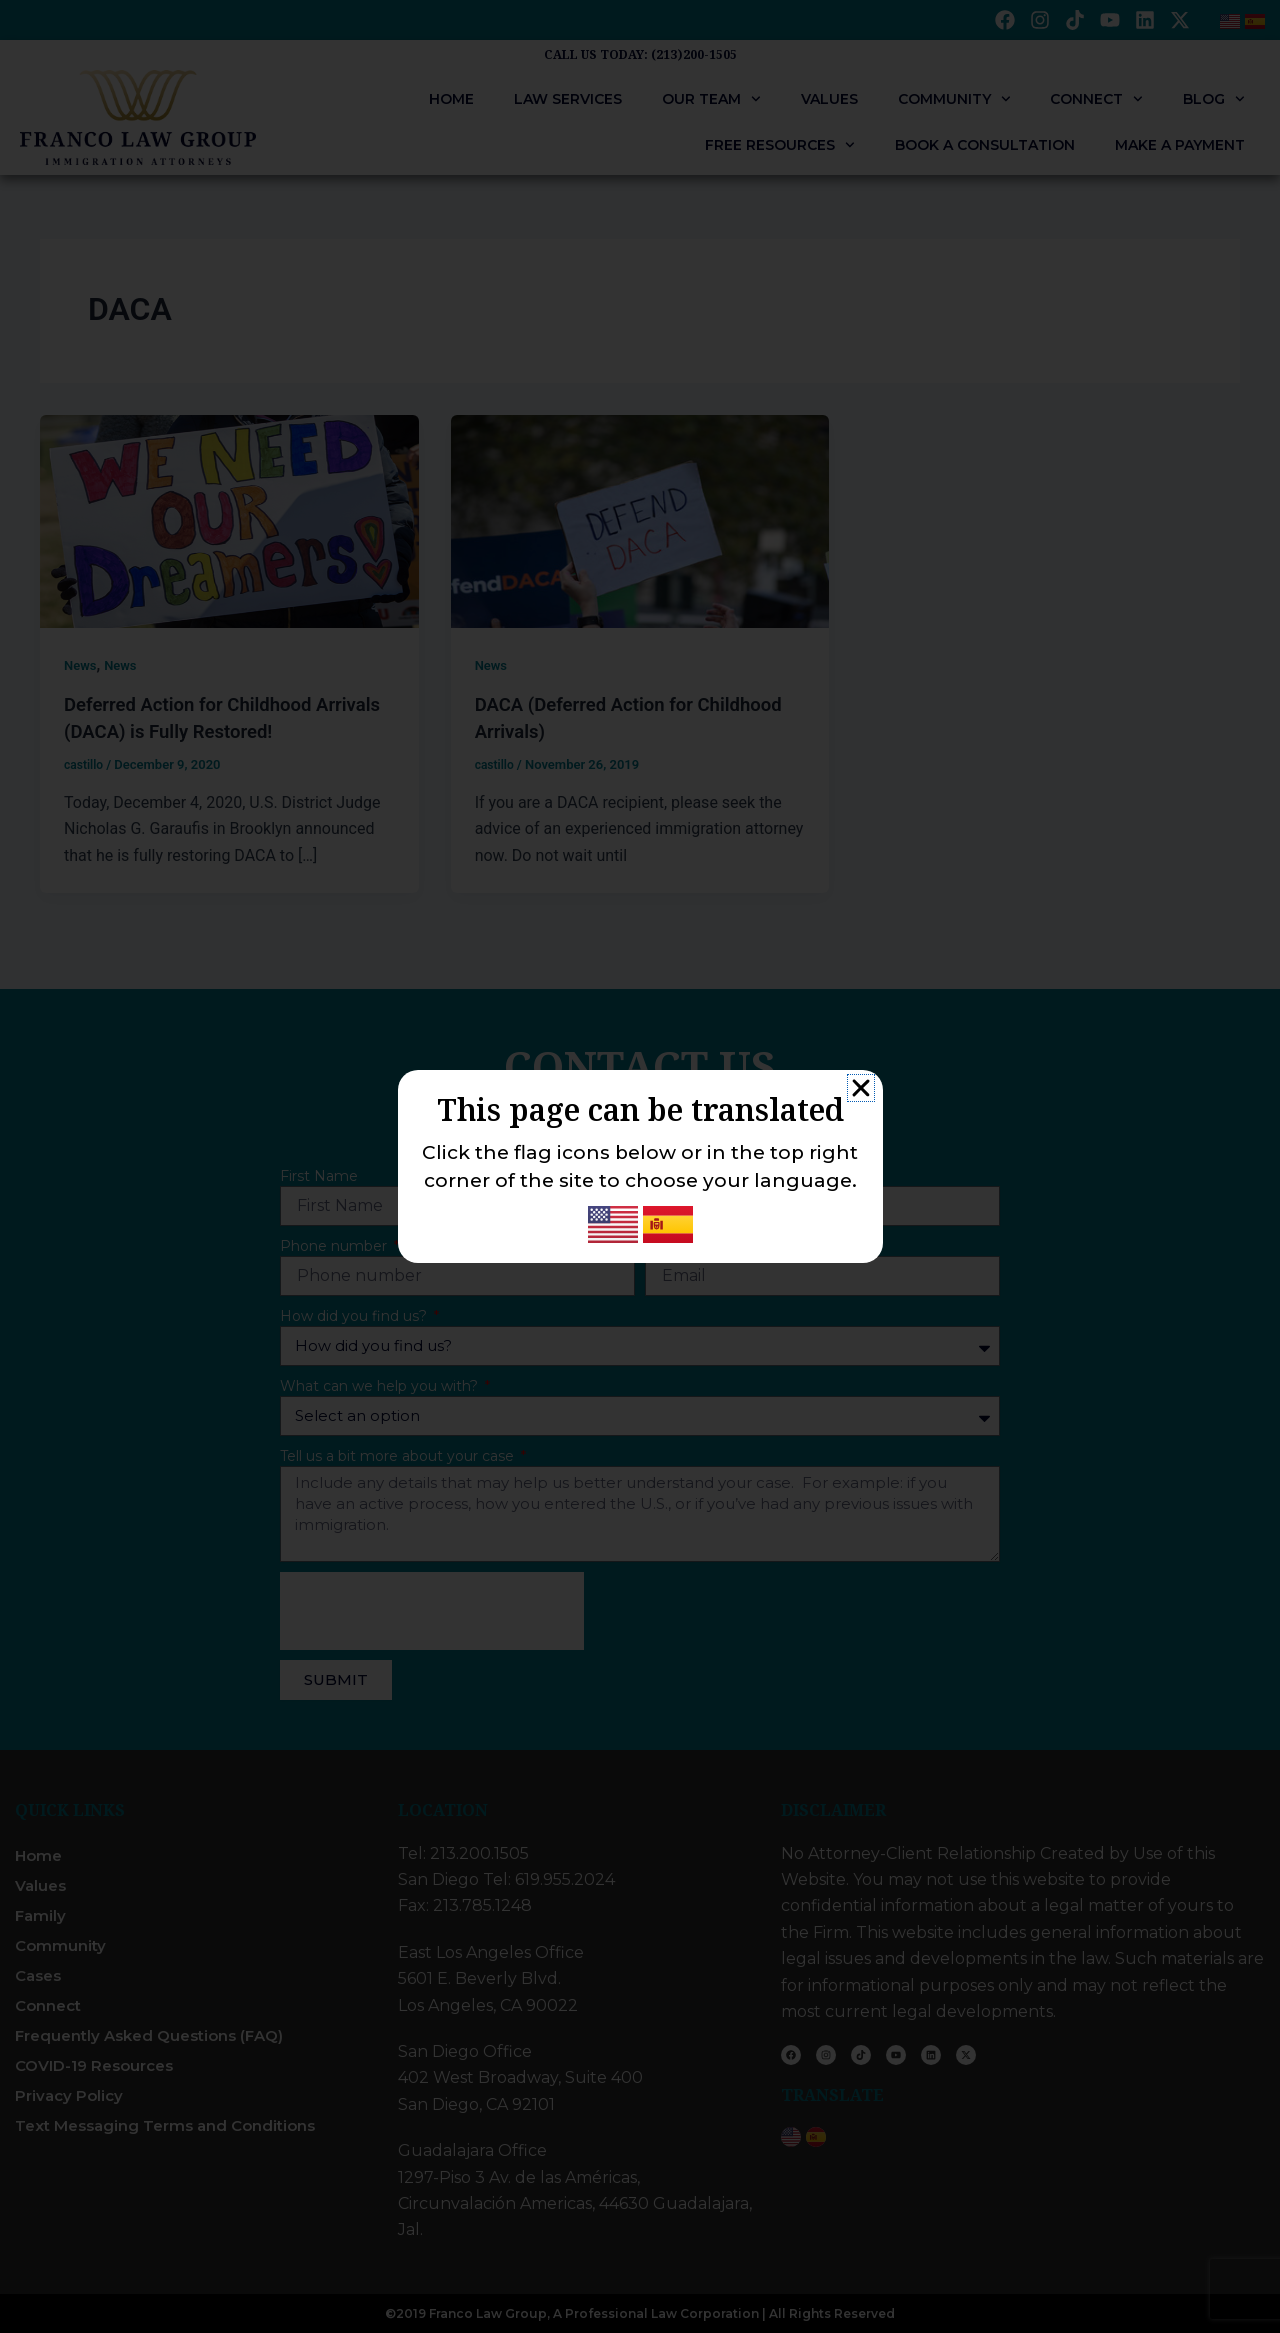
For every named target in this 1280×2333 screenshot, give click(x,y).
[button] (861, 1088)
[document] (640, 1166)
